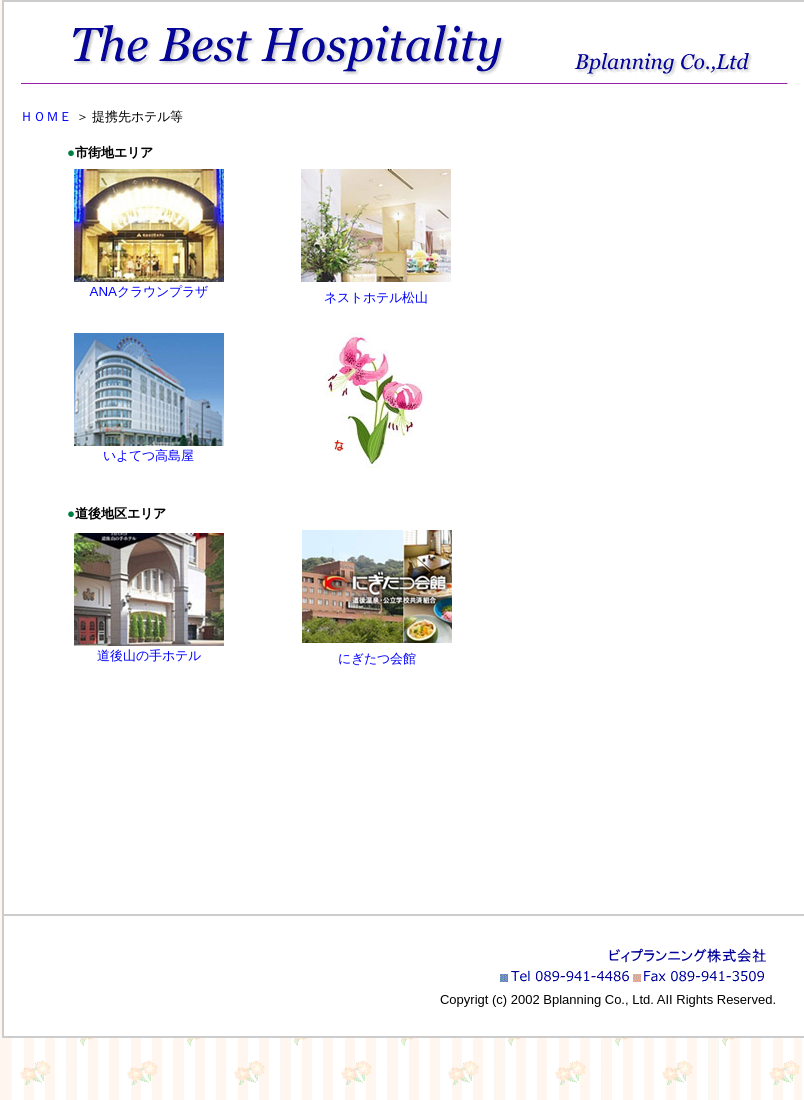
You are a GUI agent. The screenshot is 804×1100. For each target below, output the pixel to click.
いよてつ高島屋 (148, 455)
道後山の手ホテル (149, 655)
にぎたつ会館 (377, 658)
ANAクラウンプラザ (149, 291)
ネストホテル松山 (376, 297)
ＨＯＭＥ (41, 116)
